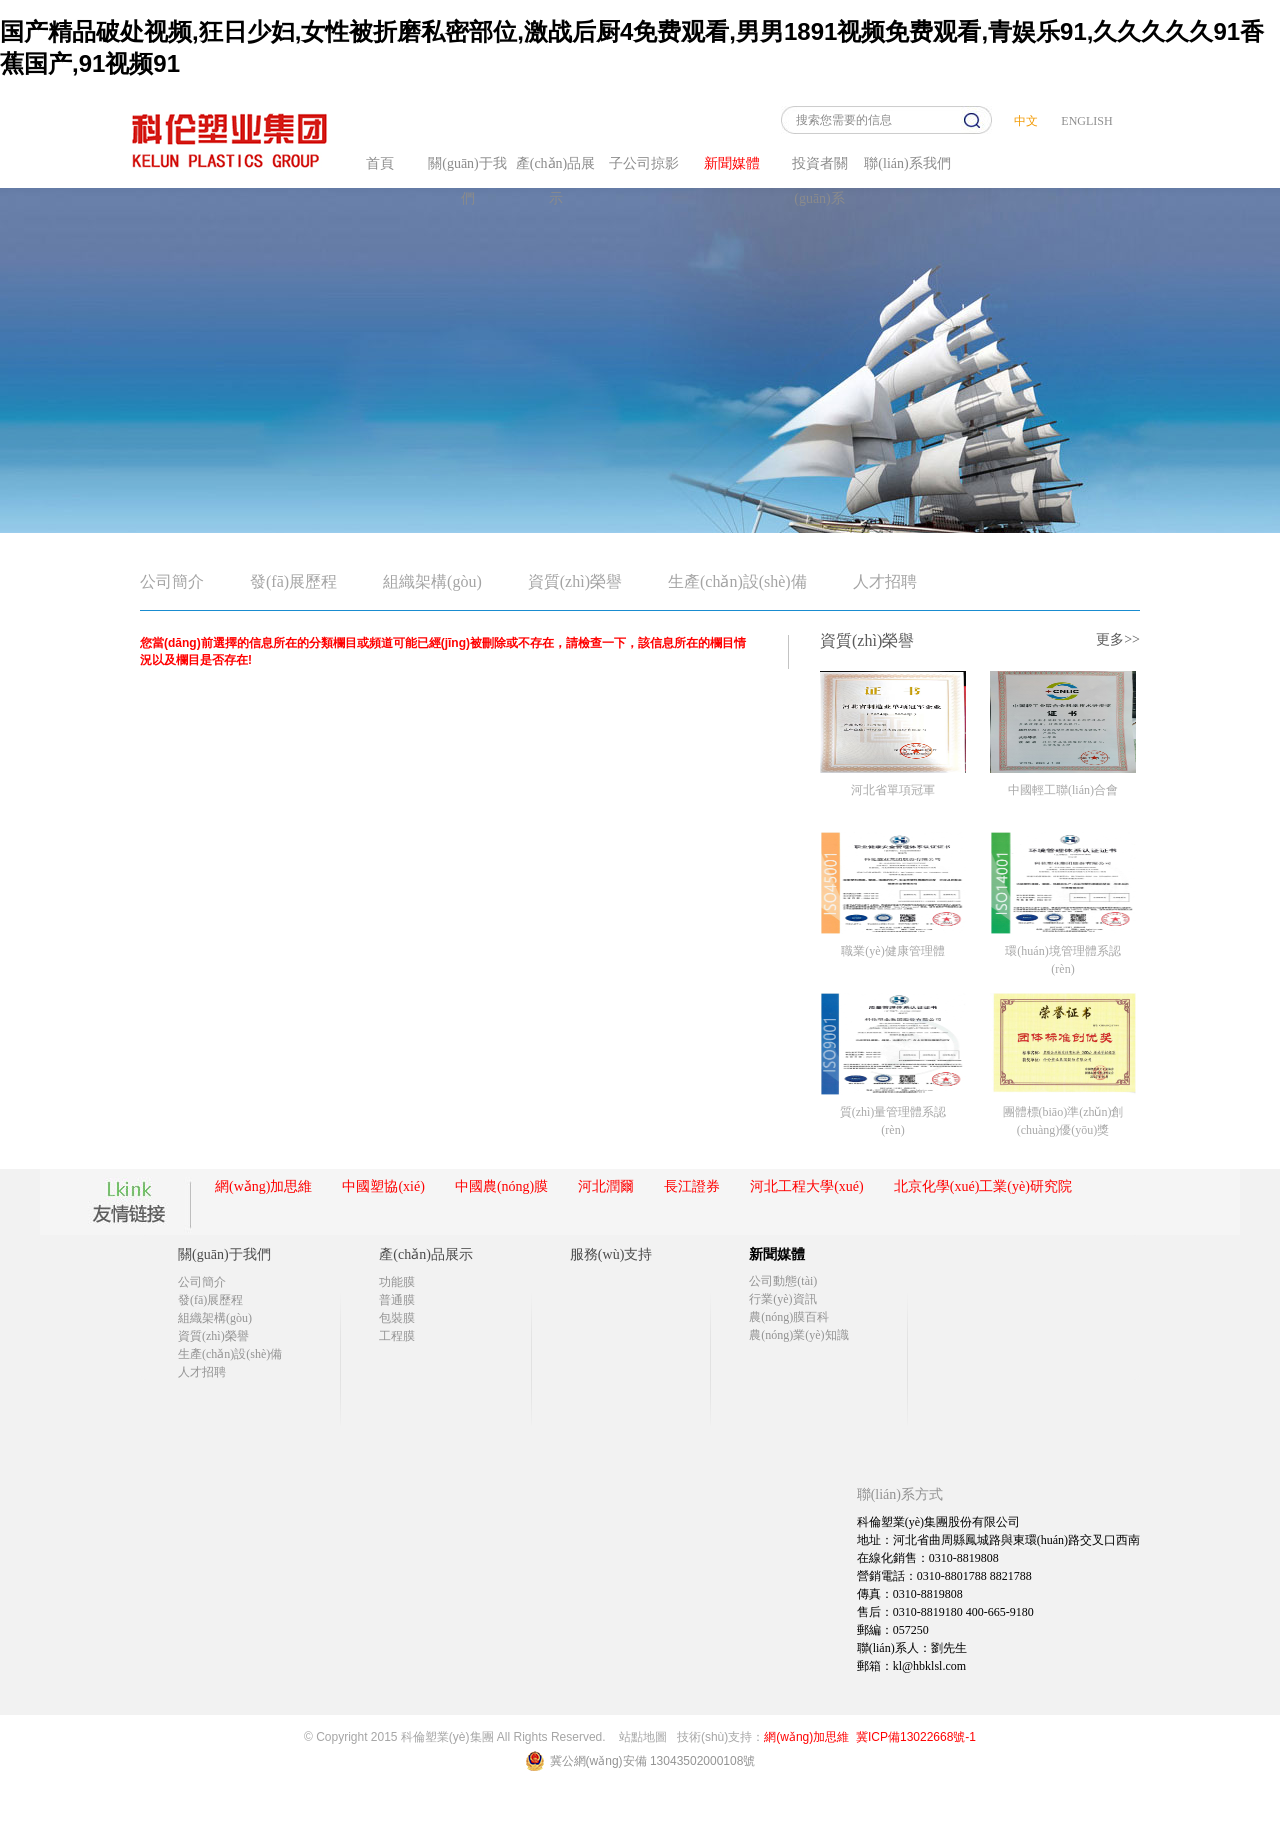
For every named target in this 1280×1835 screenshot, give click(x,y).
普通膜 (397, 1300)
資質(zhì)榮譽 (575, 581)
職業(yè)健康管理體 (892, 951)
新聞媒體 (732, 163)
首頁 (380, 163)
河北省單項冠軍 (893, 790)
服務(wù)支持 (611, 1254)
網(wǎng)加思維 (263, 1186)
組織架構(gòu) (432, 581)
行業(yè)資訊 (782, 1299)
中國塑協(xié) (383, 1186)
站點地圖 (643, 1737)
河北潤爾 (606, 1186)
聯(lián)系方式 (900, 1494)
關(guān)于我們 (224, 1254)
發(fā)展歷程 (293, 581)
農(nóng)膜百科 (789, 1317)
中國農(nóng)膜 (501, 1186)
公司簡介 (172, 581)
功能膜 (397, 1282)
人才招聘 (885, 581)
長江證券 (692, 1186)
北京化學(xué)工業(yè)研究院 (983, 1186)
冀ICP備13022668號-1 (916, 1737)
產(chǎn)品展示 (426, 1254)
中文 (1026, 121)
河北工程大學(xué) (807, 1186)
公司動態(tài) (783, 1281)
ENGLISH (1086, 121)
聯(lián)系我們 (907, 163)
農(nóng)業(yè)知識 (798, 1335)
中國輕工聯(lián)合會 (1063, 790)
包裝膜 (397, 1318)
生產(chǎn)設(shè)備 (737, 581)
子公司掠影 (644, 163)
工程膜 (397, 1336)
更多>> (1118, 639)
